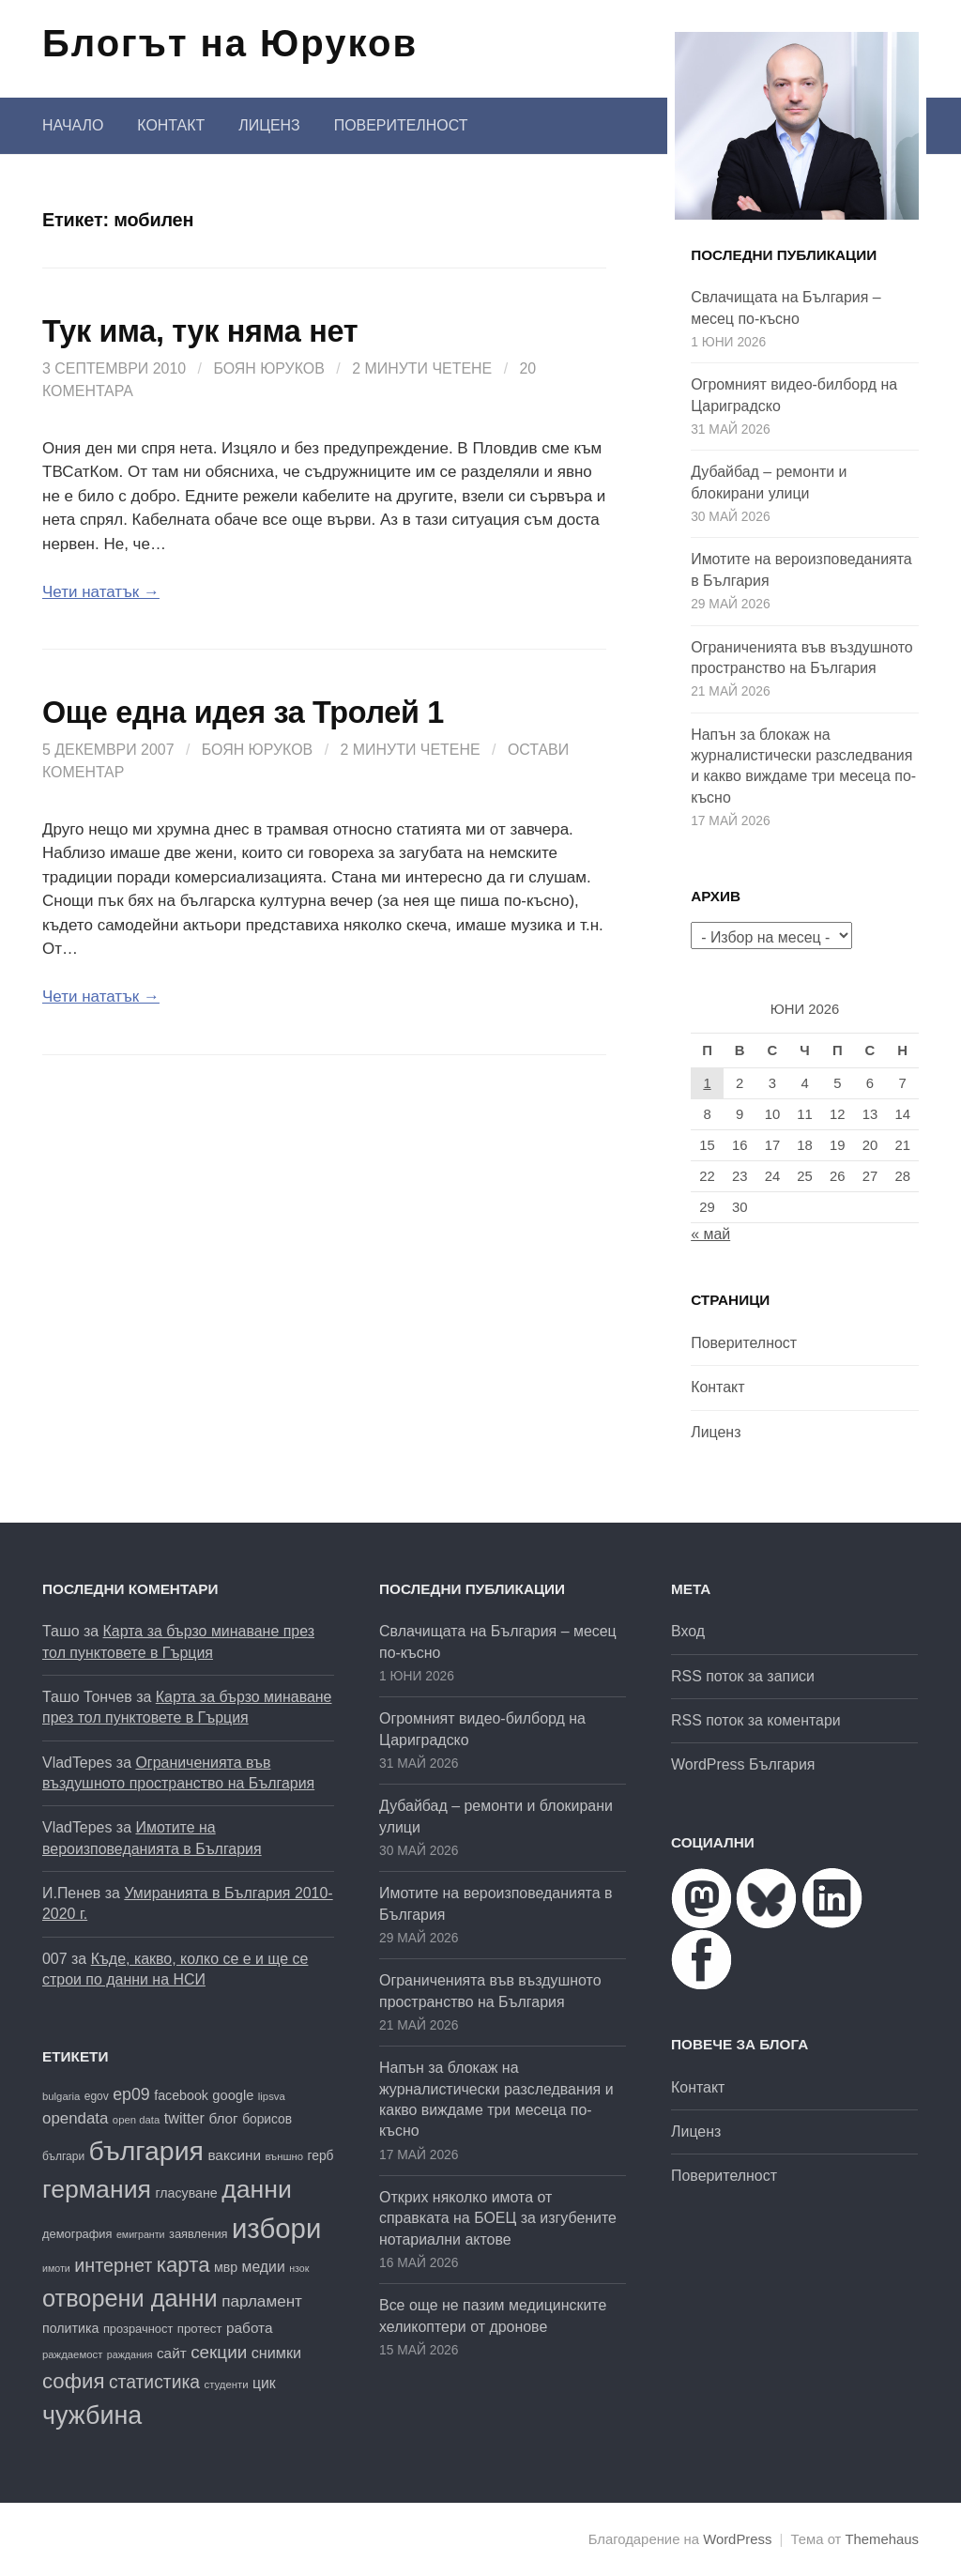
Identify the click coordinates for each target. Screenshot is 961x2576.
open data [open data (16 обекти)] (136, 2119)
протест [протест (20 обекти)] (199, 2329)
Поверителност (401, 125)
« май (710, 1234)
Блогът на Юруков (230, 43)
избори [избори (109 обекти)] (276, 2228)
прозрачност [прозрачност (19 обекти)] (138, 2329)
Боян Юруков (268, 368)
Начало (72, 125)
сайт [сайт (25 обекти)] (172, 2353)
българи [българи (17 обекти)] (63, 2156)
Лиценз (268, 125)
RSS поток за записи (743, 1676)
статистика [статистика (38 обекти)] (154, 2382)
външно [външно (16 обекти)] (284, 2156)
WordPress (737, 2539)
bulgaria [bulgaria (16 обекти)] (61, 2096)
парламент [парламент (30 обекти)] (261, 2301)
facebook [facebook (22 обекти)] (181, 2095)
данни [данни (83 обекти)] (256, 2189)
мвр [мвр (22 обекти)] (225, 2267)
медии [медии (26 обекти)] (263, 2267)
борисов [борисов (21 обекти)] (267, 2119)
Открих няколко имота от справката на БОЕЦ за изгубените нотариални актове (498, 2218)
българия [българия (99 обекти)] (146, 2151)
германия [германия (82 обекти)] (96, 2189)
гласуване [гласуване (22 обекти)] (186, 2192)
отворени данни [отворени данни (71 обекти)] (130, 2298)
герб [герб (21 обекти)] (321, 2156)
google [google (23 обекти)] (232, 2095)
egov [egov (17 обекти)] (96, 2096)
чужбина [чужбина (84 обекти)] (92, 2415)
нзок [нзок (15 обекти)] (299, 2268)
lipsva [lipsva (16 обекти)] (271, 2096)
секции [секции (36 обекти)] (219, 2352)
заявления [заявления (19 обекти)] (198, 2234)
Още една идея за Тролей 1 (243, 712)
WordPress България (743, 1764)
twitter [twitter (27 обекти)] (184, 2117)
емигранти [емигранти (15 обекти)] (140, 2234)
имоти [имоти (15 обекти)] (56, 2268)
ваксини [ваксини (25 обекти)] (234, 2155)
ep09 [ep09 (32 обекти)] (131, 2094)
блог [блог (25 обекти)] (222, 2118)
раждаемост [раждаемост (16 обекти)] (72, 2354)
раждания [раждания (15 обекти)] (130, 2354)
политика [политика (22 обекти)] (70, 2328)
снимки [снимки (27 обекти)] (276, 2352)
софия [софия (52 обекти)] (73, 2381)
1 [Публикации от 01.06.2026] (706, 1083)
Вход (688, 1631)
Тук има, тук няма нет (200, 331)
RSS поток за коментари (756, 1720)
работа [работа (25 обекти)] (249, 2328)
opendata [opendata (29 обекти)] (75, 2118)
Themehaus (882, 2539)
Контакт (171, 125)
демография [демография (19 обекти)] (77, 2234)
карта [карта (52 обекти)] (183, 2265)
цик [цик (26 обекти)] (264, 2383)
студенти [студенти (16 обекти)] (227, 2384)
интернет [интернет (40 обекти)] (113, 2265)
